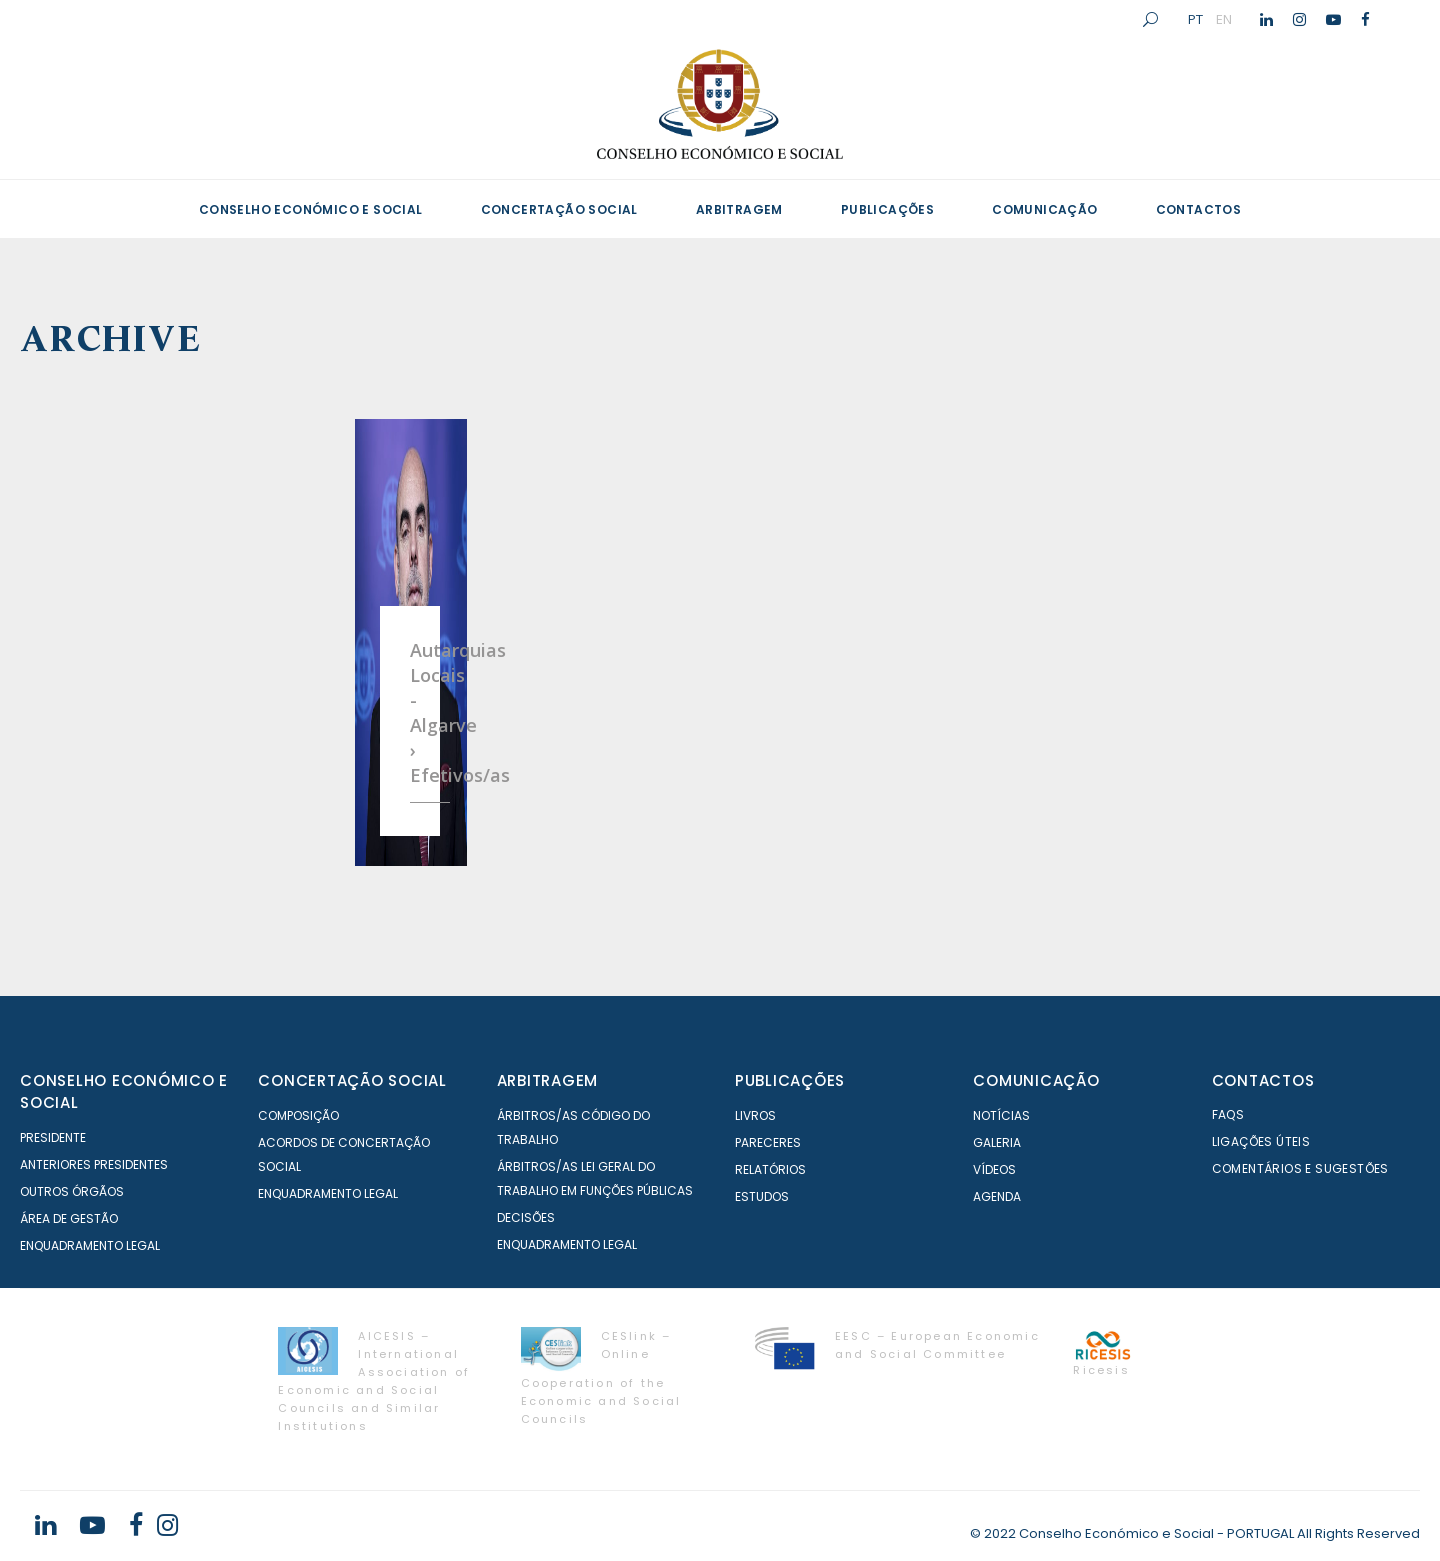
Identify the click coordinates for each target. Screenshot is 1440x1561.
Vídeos (994, 1169)
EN (1224, 19)
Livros (755, 1115)
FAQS (1228, 1114)
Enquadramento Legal (90, 1245)
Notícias (1001, 1115)
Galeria (997, 1142)
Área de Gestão (69, 1218)
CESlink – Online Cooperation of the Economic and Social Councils (601, 1377)
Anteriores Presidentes (94, 1164)
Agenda (997, 1196)
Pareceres (768, 1142)
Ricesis (1101, 1370)
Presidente (53, 1137)
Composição (298, 1115)
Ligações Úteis (1261, 1141)
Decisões (526, 1217)
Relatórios (770, 1169)
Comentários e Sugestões (1300, 1168)
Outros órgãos (72, 1191)
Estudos (762, 1196)
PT (1195, 19)
